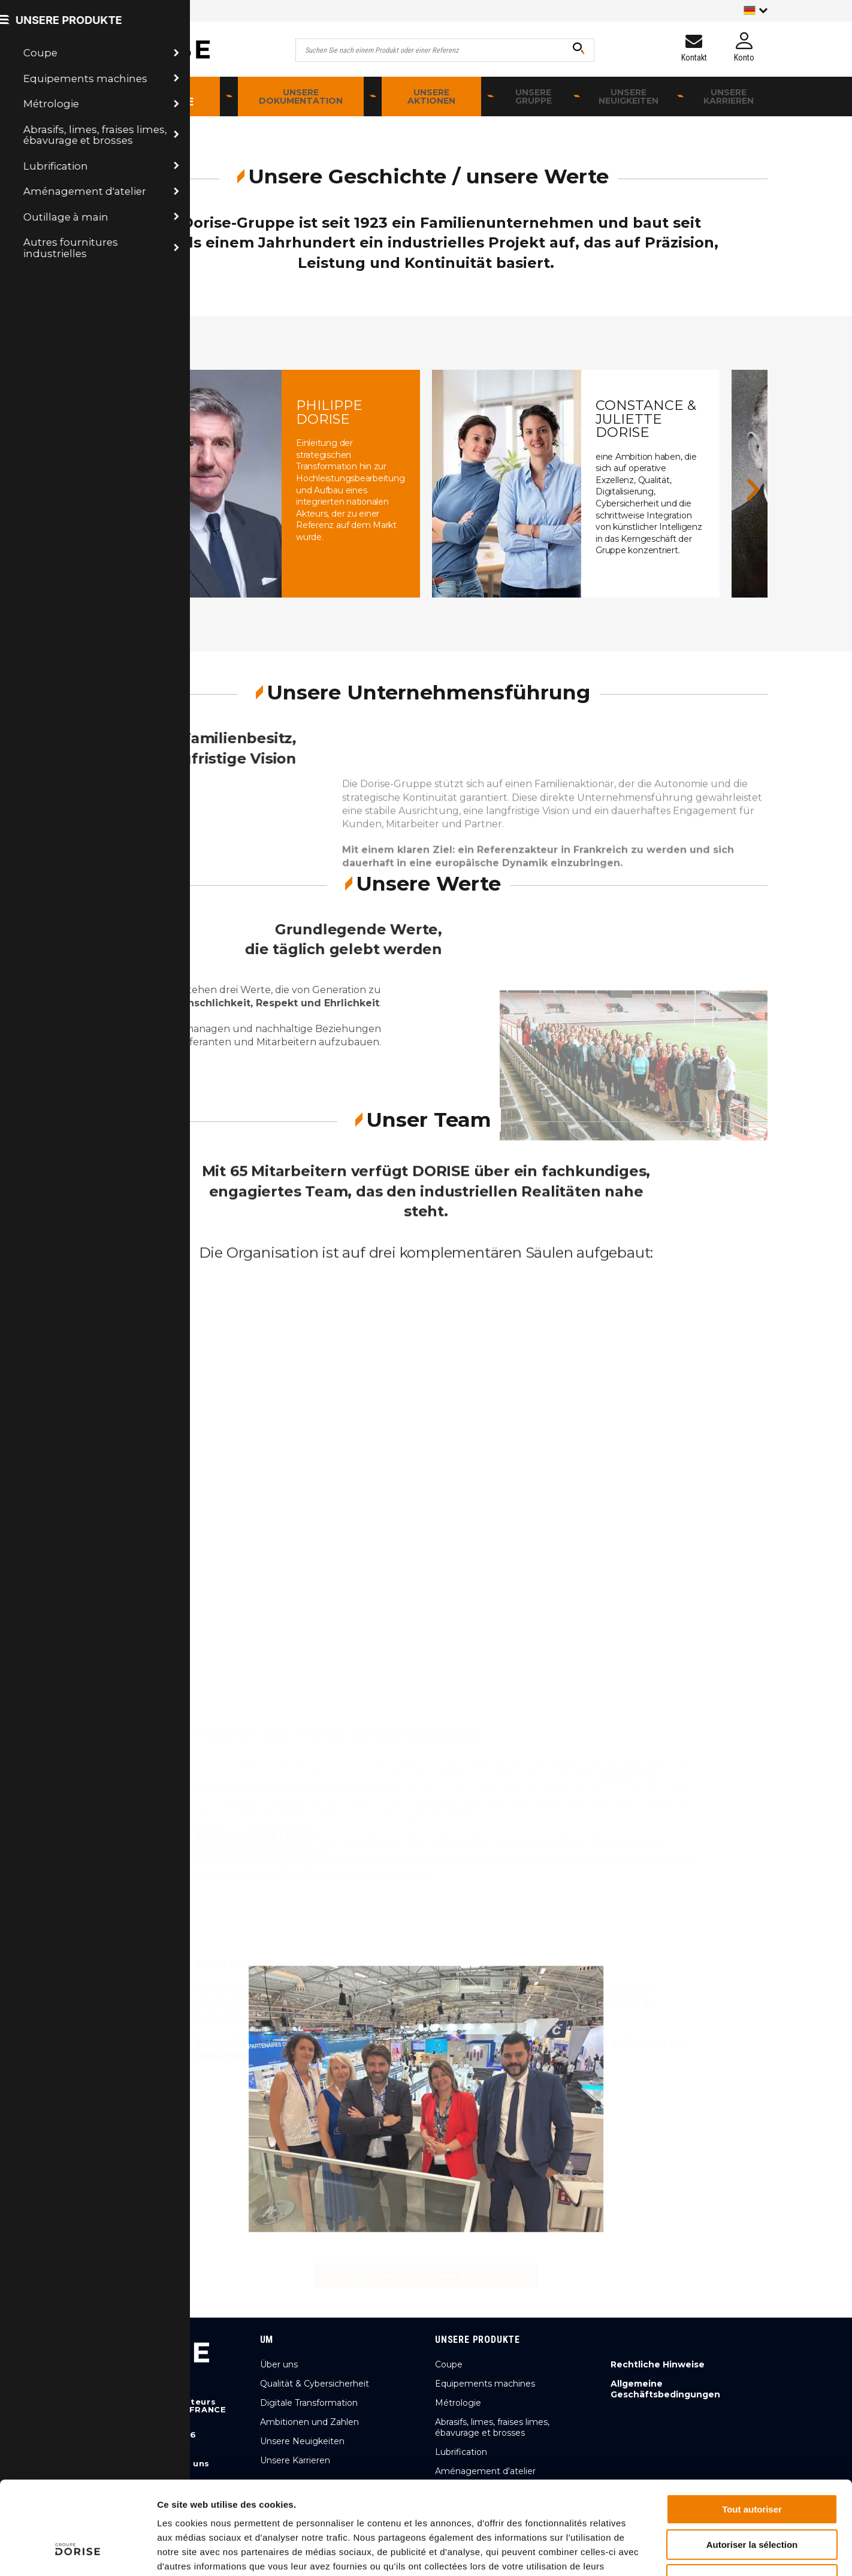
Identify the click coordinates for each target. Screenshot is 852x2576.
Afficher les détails (660, 2552)
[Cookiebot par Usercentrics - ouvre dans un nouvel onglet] (77, 2553)
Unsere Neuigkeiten (628, 96)
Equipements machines (485, 2383)
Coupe (449, 2364)
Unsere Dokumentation (301, 96)
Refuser (752, 2499)
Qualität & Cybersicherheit (314, 2383)
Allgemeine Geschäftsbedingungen (665, 2389)
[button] (98, 489)
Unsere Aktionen (431, 96)
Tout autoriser (752, 2429)
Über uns (279, 2364)
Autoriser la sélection (752, 2465)
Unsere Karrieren (728, 96)
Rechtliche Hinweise (658, 2364)
